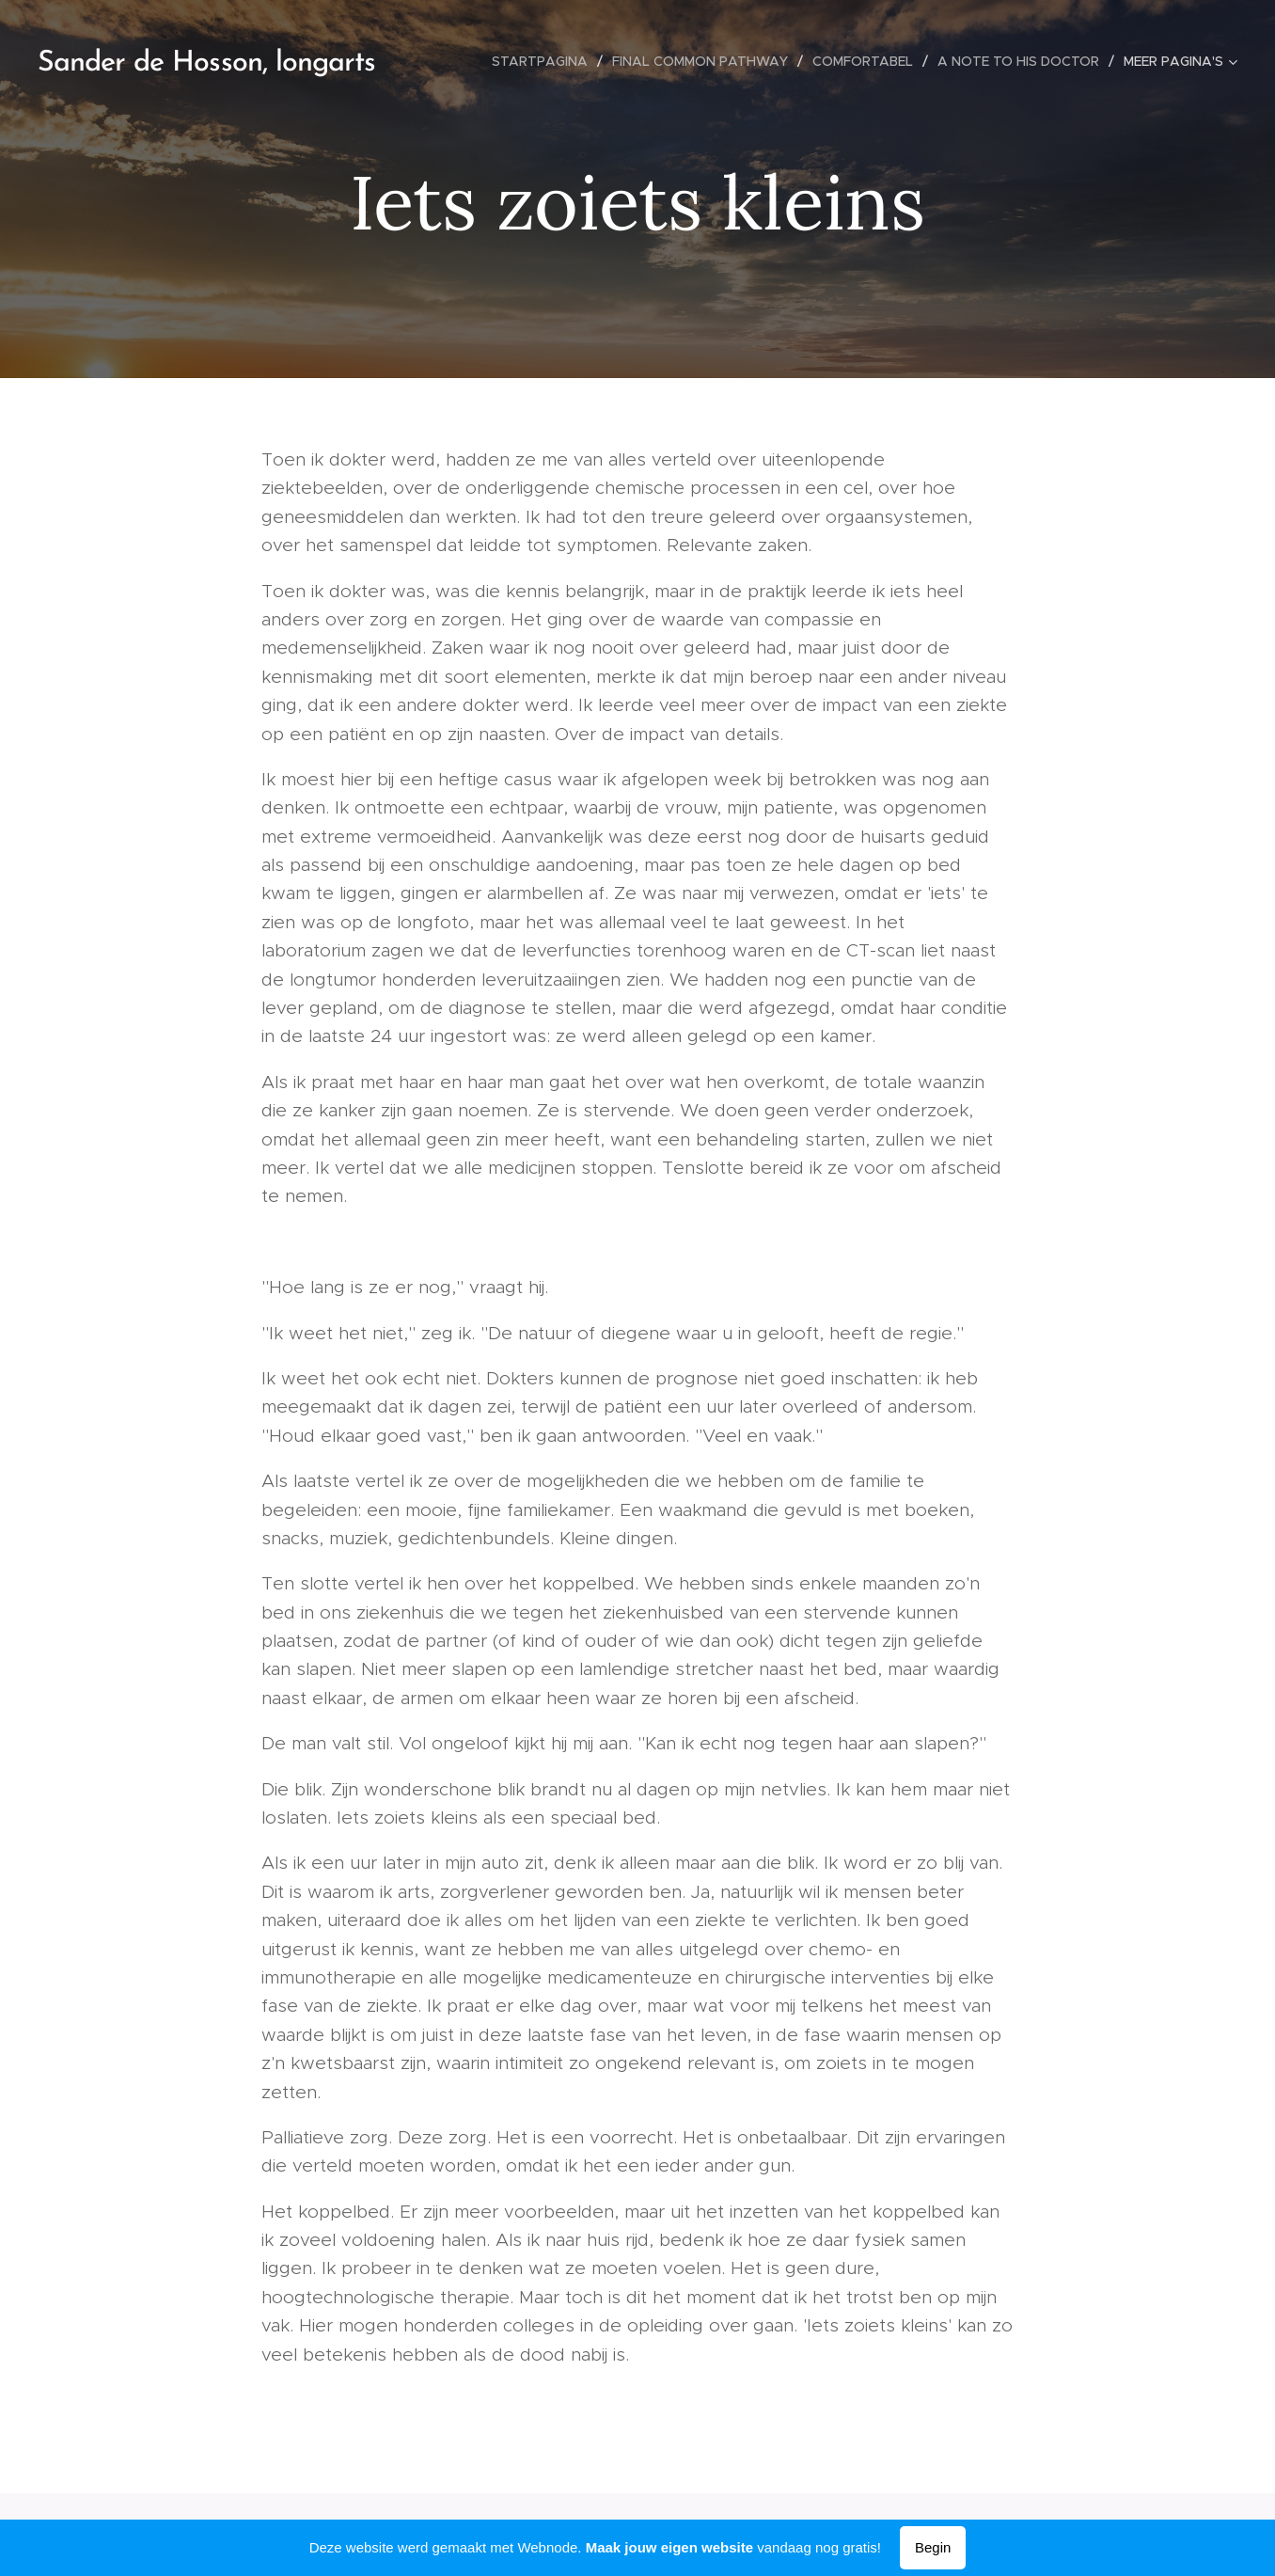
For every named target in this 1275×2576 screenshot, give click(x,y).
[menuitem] (545, 61)
